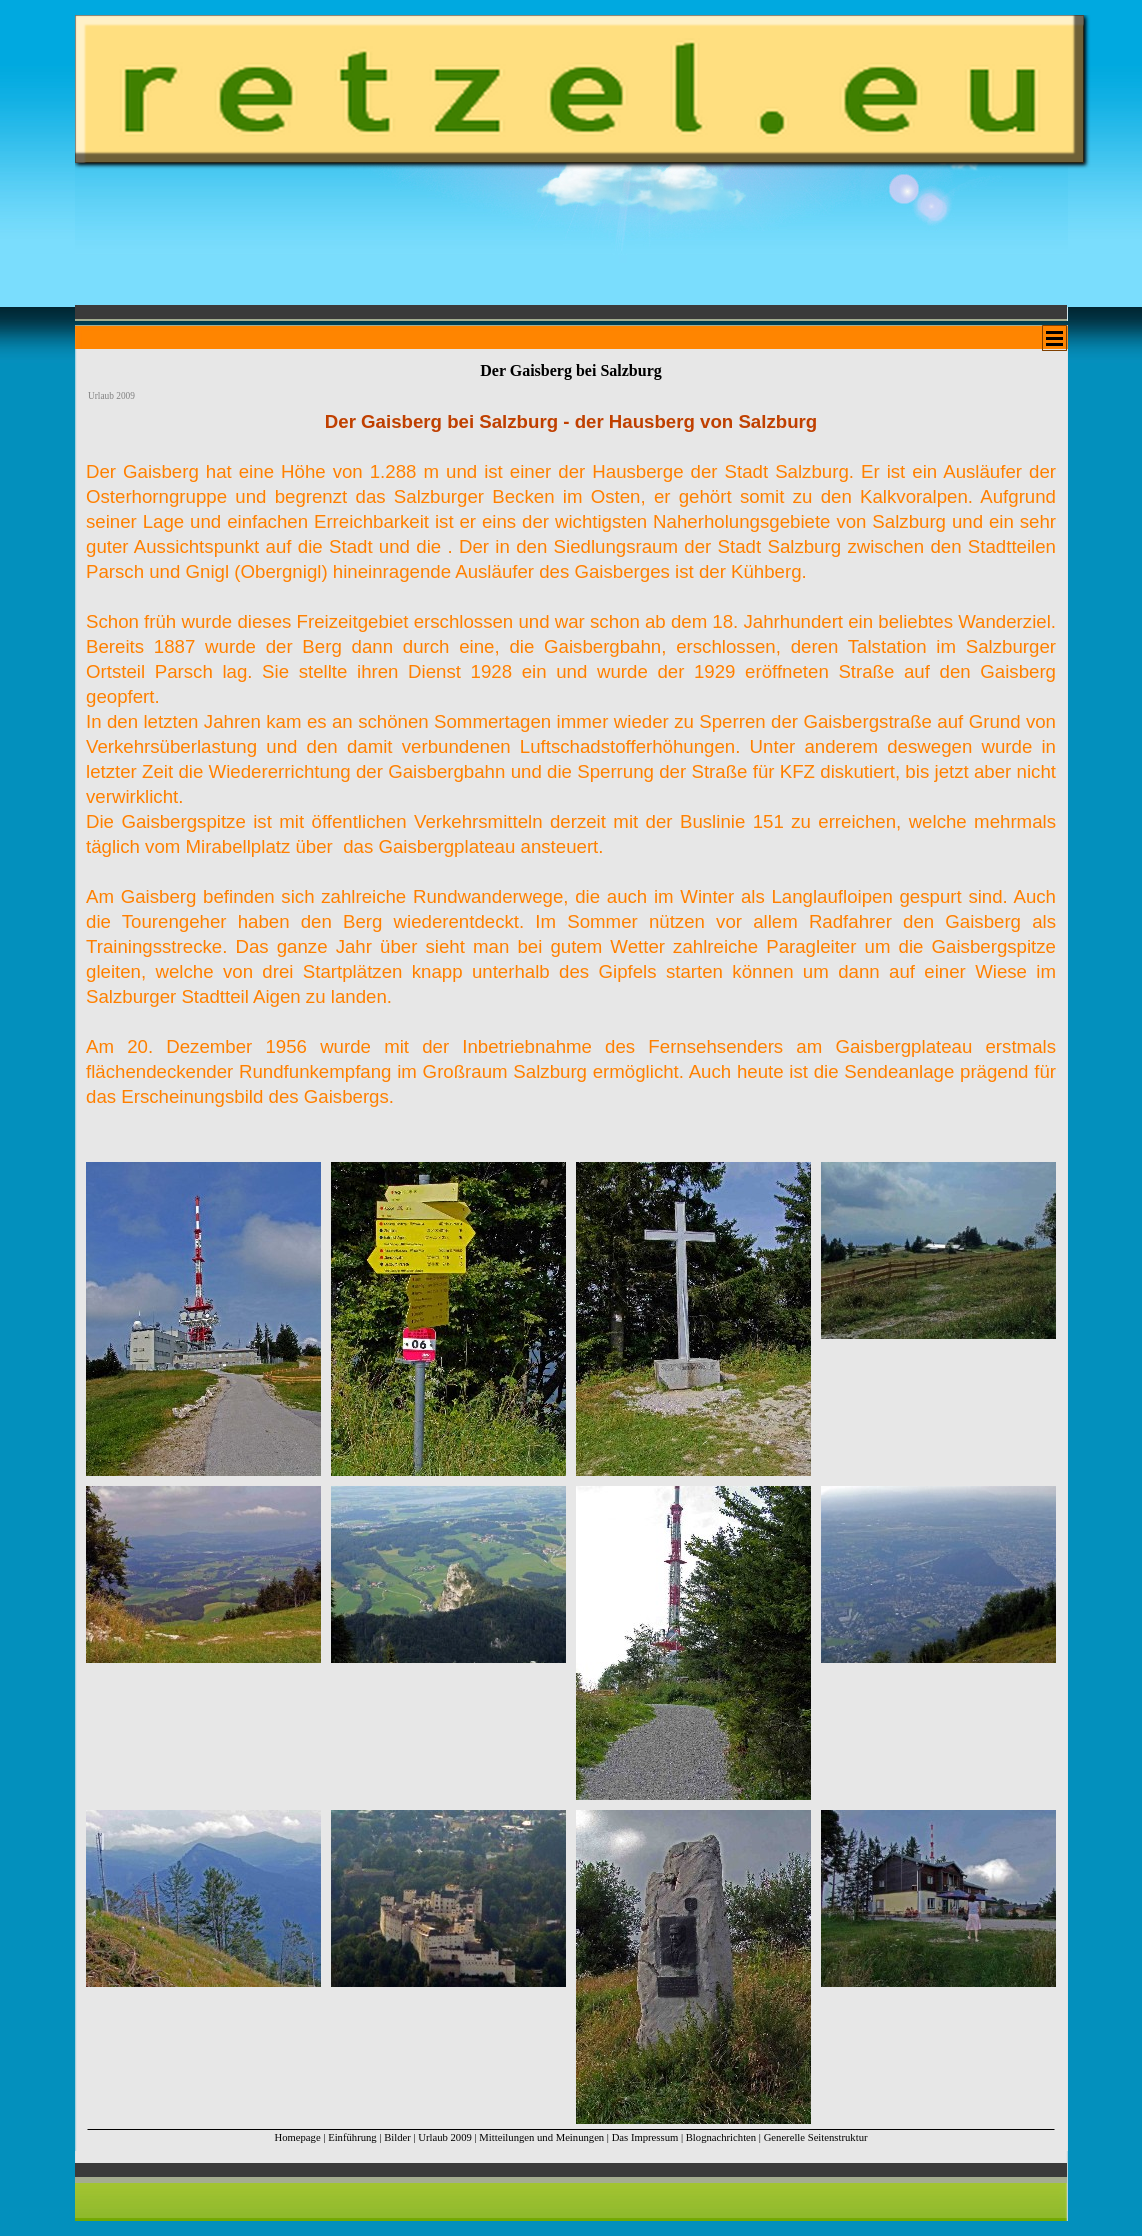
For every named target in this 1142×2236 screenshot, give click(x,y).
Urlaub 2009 (445, 2137)
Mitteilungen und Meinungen (541, 2137)
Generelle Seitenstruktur (816, 2137)
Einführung (352, 2137)
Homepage (297, 2137)
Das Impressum (645, 2137)
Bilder (397, 2137)
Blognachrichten (721, 2137)
